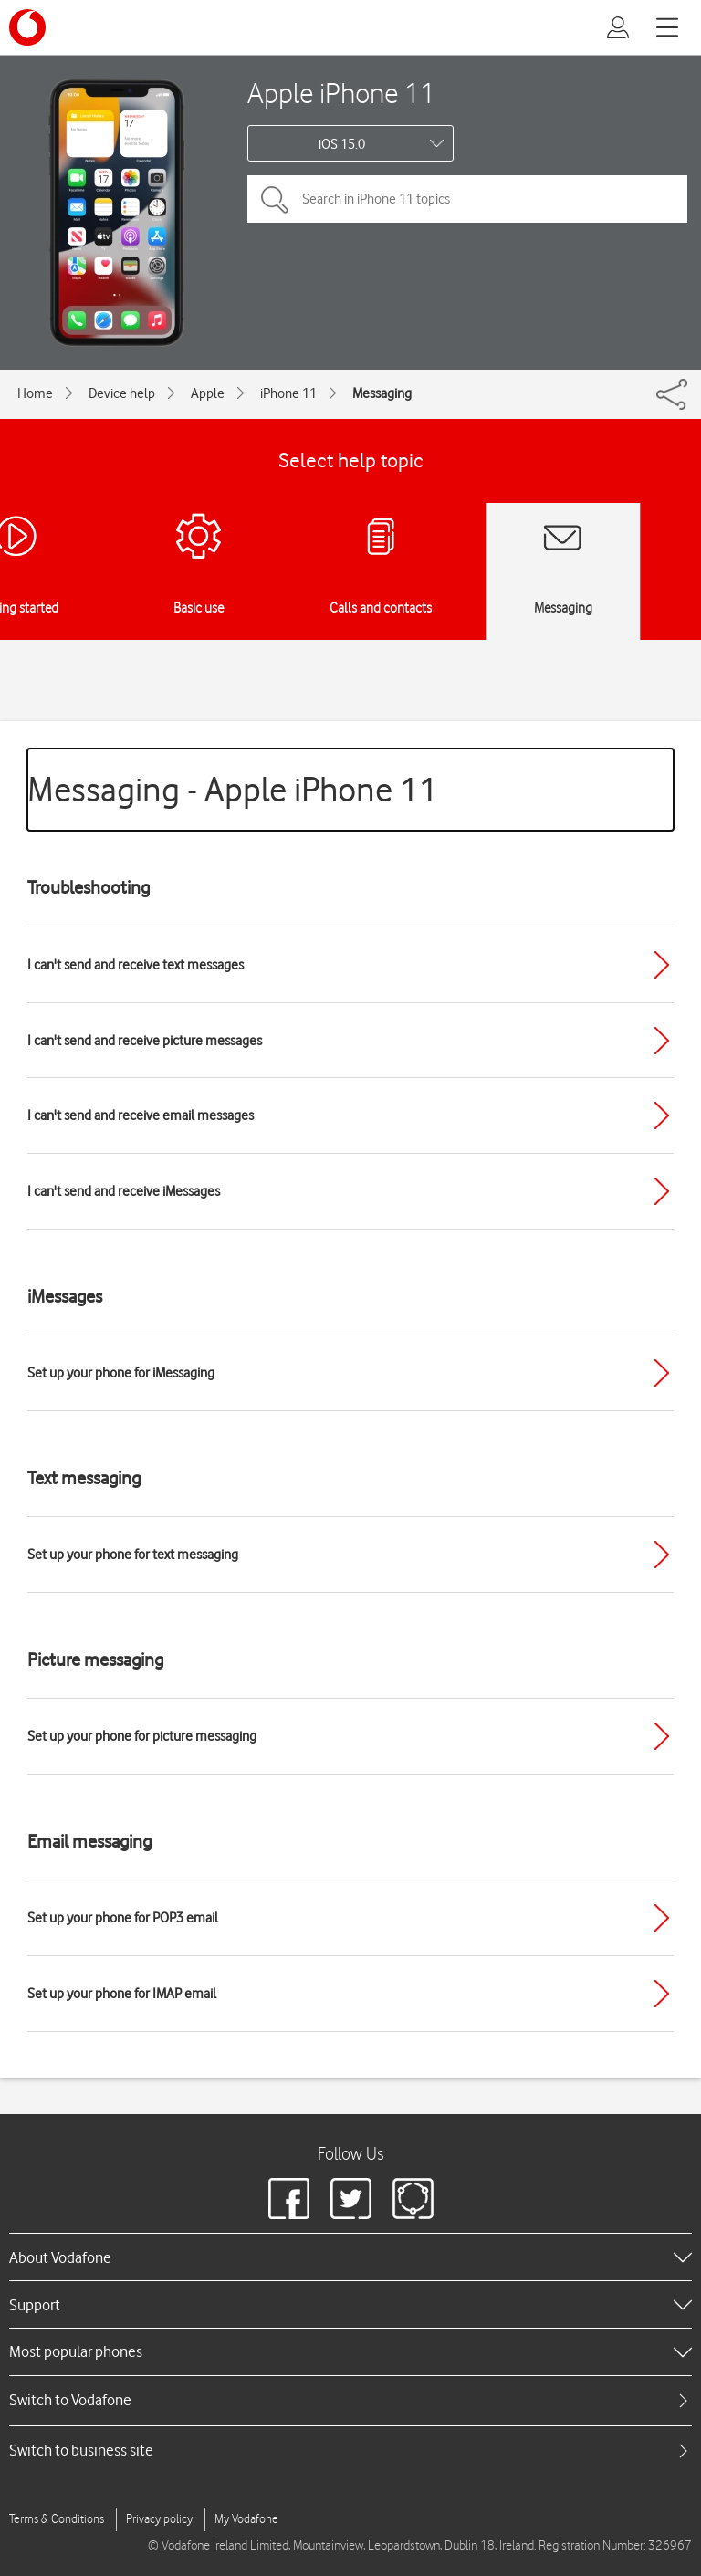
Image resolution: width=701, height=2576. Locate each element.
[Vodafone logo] (27, 27)
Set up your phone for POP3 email (122, 1918)
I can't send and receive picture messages (144, 1040)
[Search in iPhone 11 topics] (467, 199)
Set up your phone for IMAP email (121, 1993)
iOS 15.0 (342, 144)
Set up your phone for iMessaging (120, 1373)
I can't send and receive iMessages (123, 1191)
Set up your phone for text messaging (132, 1554)
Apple (208, 393)
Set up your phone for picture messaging (141, 1736)
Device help (122, 393)
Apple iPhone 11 (341, 93)
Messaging (382, 393)
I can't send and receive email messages (140, 1115)
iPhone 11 (288, 393)
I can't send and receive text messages (135, 965)
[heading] (350, 2256)
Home (35, 393)
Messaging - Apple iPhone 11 (232, 789)
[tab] (350, 2400)
